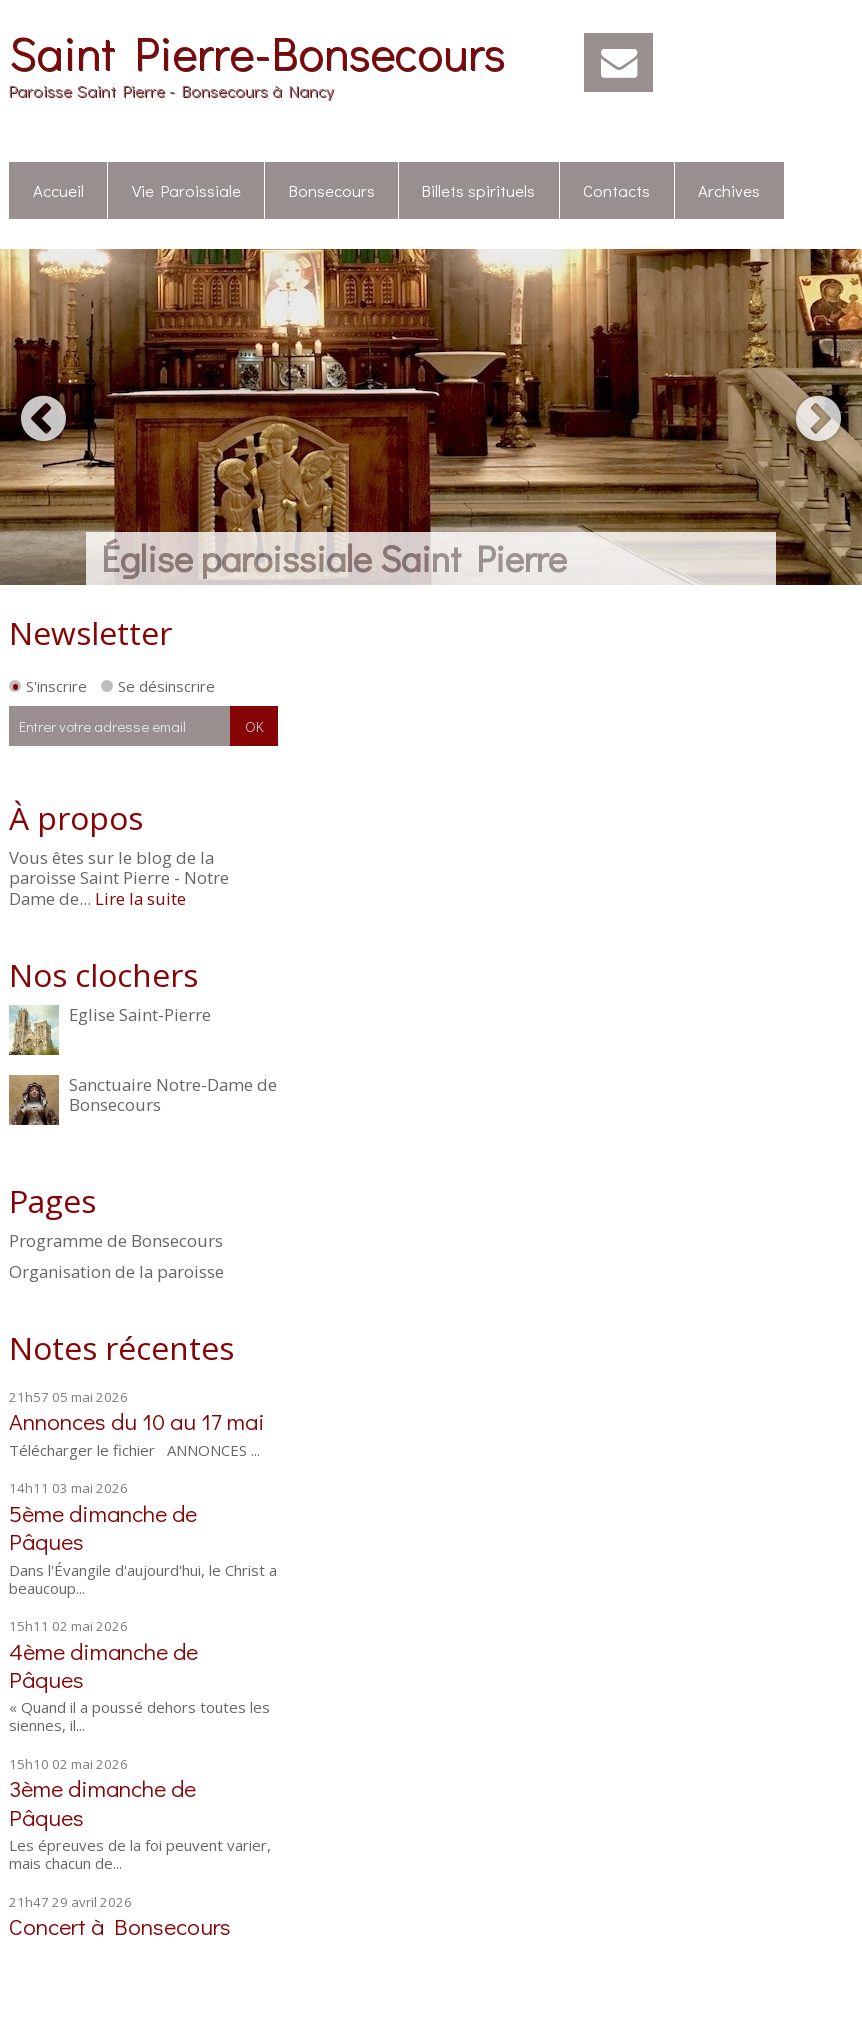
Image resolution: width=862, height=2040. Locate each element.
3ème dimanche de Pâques (102, 1801)
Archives (729, 190)
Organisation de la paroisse (116, 1272)
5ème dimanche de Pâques (103, 1526)
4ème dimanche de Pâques (103, 1664)
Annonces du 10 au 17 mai (137, 1420)
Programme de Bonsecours (116, 1241)
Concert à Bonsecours (120, 1925)
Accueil (58, 190)
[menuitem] (58, 191)
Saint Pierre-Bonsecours (257, 51)
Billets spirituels (478, 190)
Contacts (616, 190)
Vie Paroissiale (186, 190)
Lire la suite (140, 898)
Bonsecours (332, 190)
